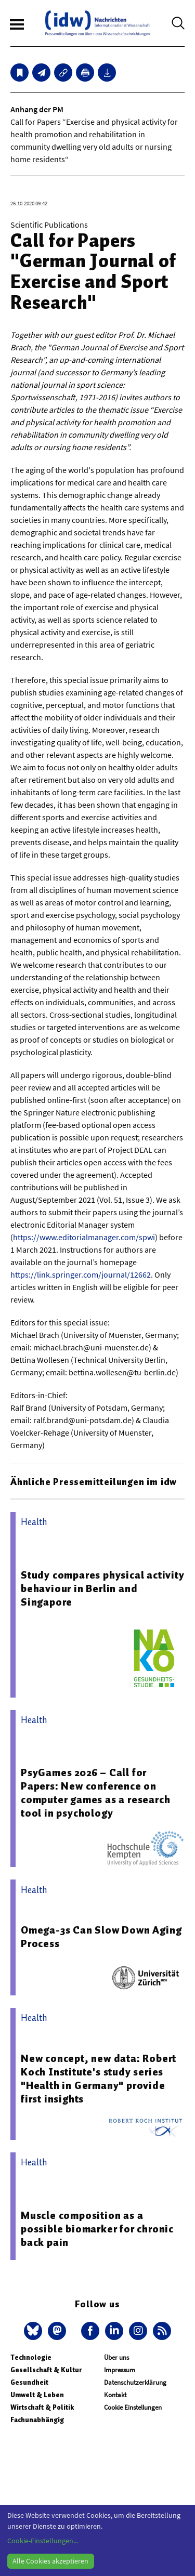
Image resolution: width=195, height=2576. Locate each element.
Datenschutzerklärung (135, 2382)
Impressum (119, 2369)
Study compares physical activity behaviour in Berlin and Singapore (103, 1588)
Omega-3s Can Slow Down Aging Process (101, 1936)
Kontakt (115, 2394)
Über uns (116, 2357)
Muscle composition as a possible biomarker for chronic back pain (97, 2228)
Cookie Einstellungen (133, 2407)
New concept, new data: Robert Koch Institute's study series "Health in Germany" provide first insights (98, 2079)
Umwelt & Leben (37, 2395)
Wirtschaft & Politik (42, 2407)
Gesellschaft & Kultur (46, 2370)
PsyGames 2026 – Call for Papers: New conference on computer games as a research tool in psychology (95, 1793)
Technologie (30, 2357)
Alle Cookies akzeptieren (50, 2561)
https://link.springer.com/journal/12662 (80, 1274)
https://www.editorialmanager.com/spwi (84, 1237)
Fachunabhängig (37, 2420)
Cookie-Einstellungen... (42, 2540)
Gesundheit (29, 2382)
